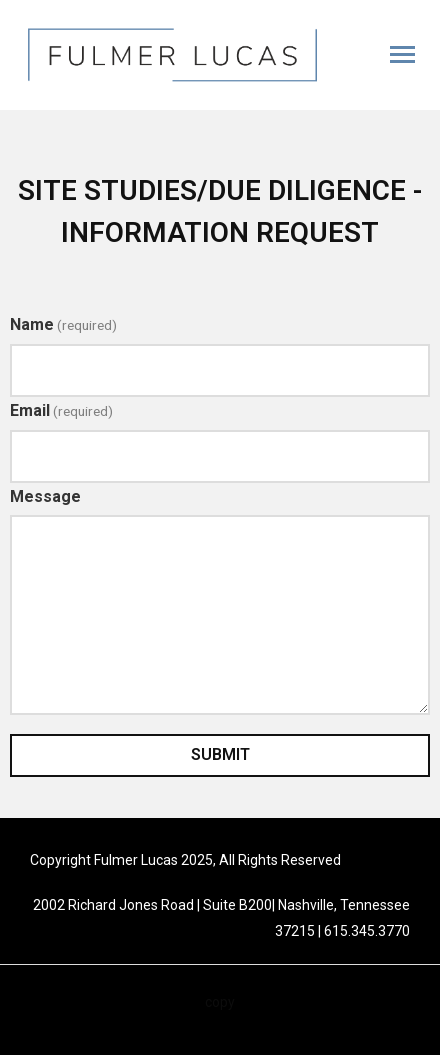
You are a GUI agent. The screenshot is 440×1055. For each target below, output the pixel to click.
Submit (220, 754)
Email (61, 410)
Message (45, 496)
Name (63, 324)
